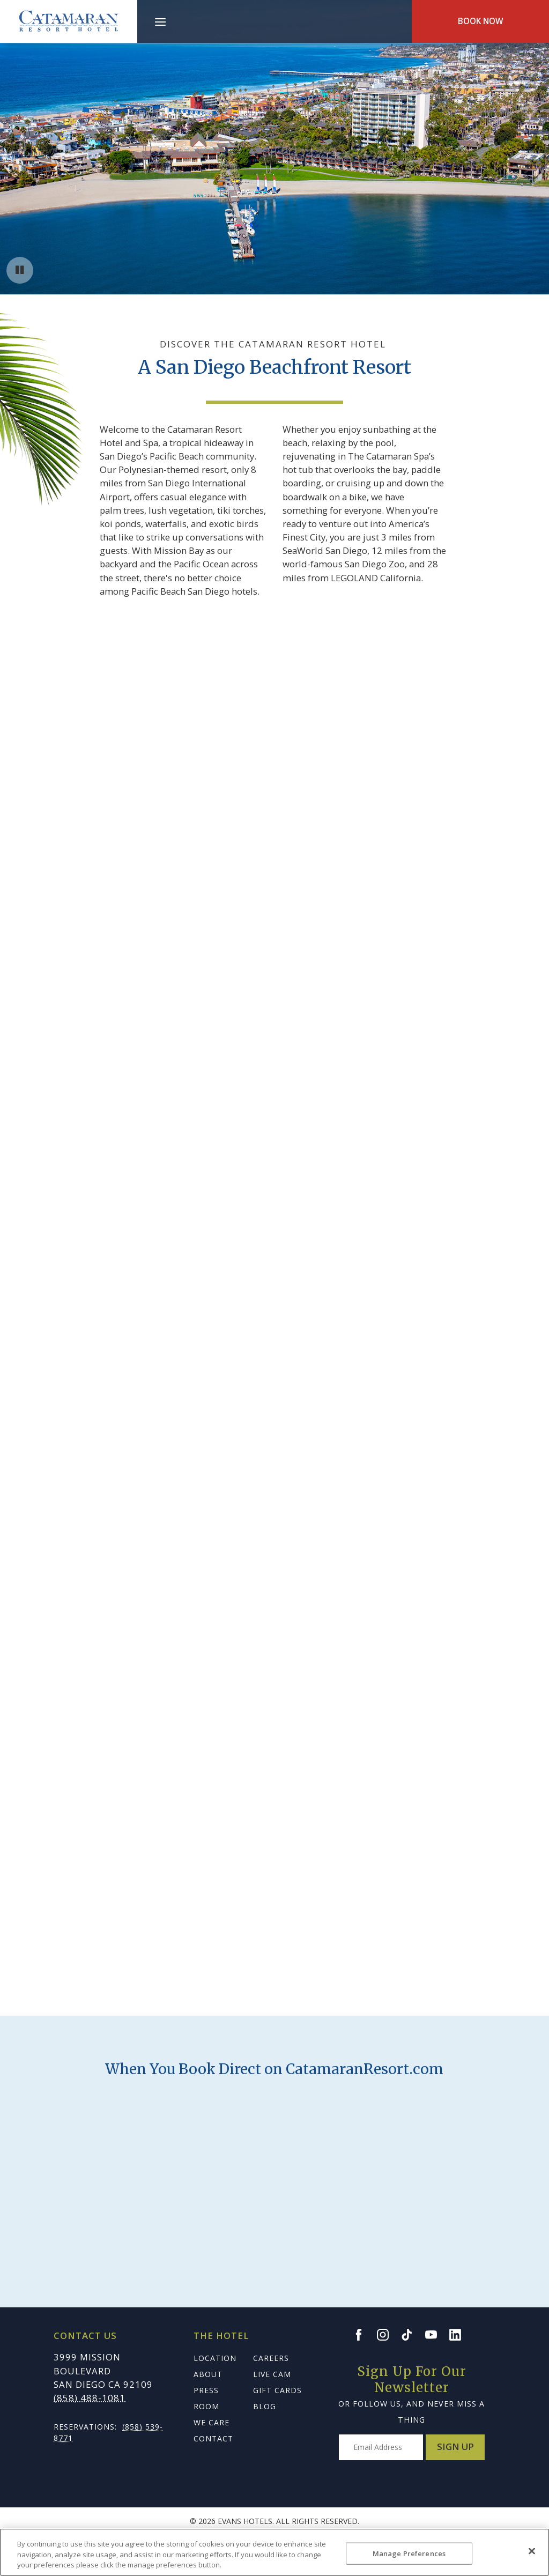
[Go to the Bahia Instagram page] (387, 2335)
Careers (271, 2358)
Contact (213, 2438)
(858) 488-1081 (89, 2398)
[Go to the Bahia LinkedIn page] (460, 2335)
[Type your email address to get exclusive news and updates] (381, 2447)
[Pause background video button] (19, 270)
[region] (274, 2552)
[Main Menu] (160, 23)
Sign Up (455, 2446)
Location (215, 2358)
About (208, 2374)
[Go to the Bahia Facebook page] (363, 2335)
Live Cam (272, 2374)
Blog (264, 2406)
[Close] (532, 2551)
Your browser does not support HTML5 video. (274, 147)
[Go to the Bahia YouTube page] (436, 2335)
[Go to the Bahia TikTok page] (411, 2335)
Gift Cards (277, 2390)
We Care (211, 2422)
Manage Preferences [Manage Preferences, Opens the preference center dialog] (409, 2553)
